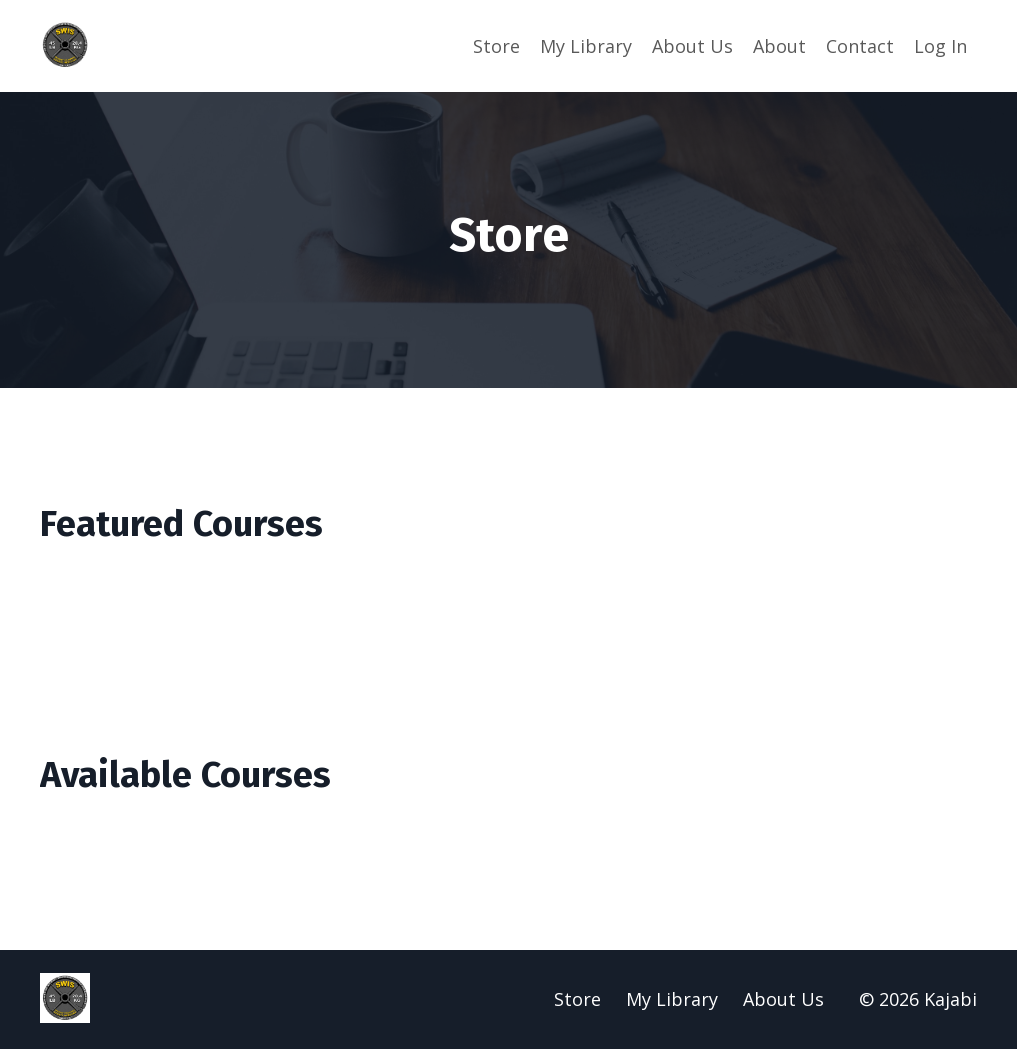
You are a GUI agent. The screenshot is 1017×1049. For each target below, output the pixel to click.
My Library (586, 46)
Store (496, 46)
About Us (692, 46)
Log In (940, 46)
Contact (860, 46)
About (779, 46)
